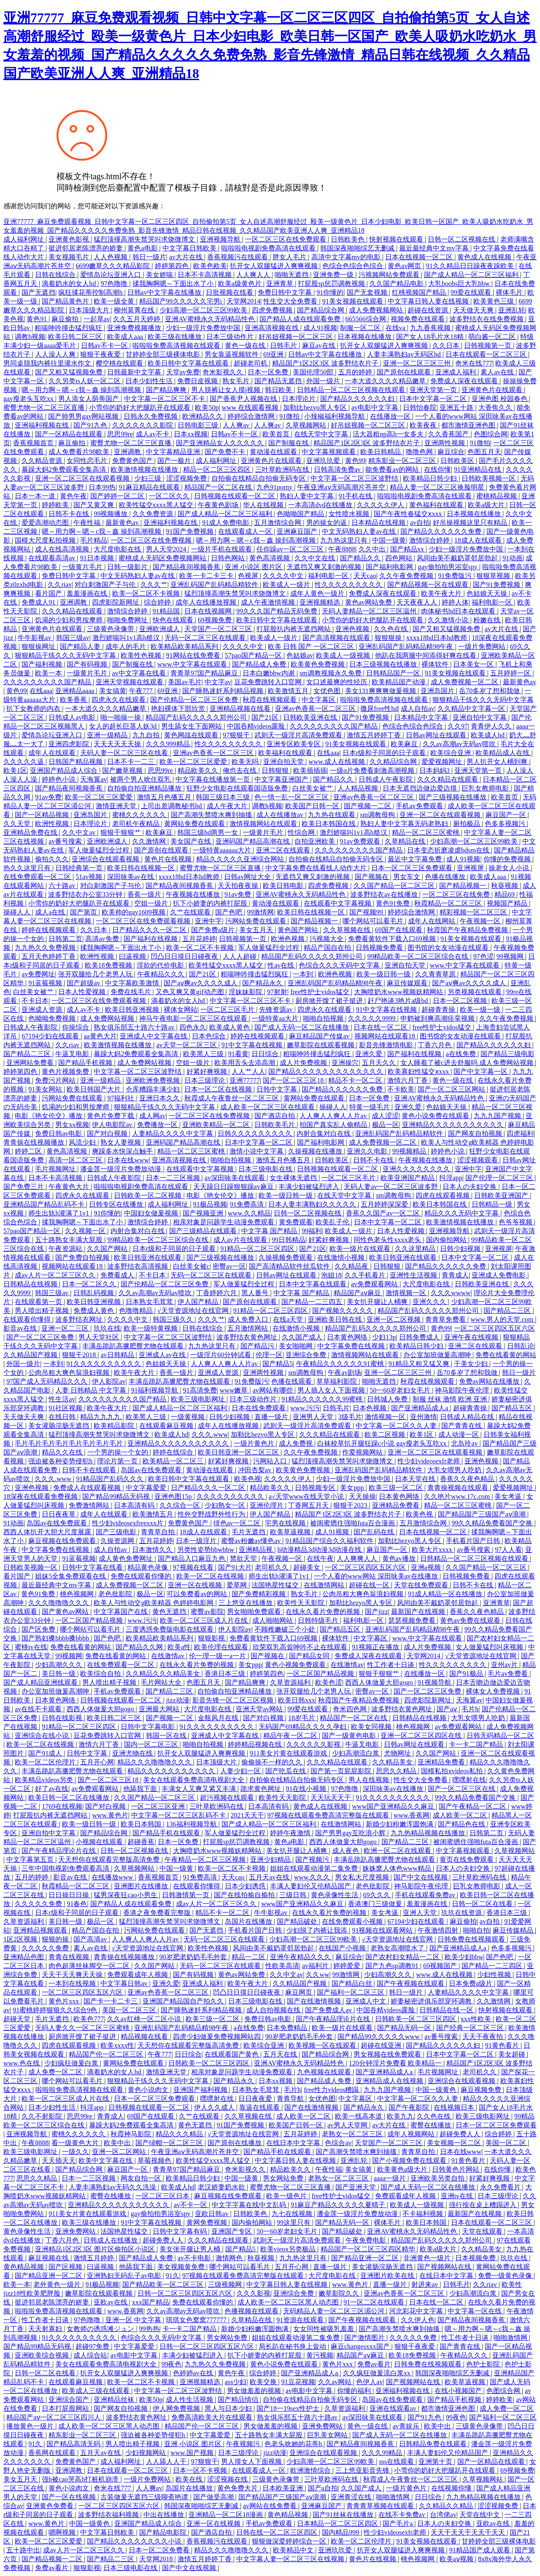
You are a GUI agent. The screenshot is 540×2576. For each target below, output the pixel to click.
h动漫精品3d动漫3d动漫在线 (320, 1549)
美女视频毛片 (70, 257)
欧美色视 (247, 1478)
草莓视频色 (155, 2160)
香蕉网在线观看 (52, 2452)
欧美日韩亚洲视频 (133, 1009)
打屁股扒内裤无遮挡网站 (294, 628)
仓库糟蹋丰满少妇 (153, 1089)
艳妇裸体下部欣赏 (179, 708)
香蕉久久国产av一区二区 (383, 1213)
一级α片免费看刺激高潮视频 (373, 770)
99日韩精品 (288, 1239)
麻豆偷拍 (65, 319)
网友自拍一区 (142, 2178)
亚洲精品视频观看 (41, 1930)
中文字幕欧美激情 (133, 983)
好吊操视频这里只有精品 (471, 522)
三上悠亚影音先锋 (363, 2470)
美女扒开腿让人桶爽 (378, 1301)
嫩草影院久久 (340, 2293)
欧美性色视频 (142, 655)
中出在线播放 (164, 2514)
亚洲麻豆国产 (298, 531)
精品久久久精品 (180, 2134)
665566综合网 (367, 319)
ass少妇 (236, 2381)
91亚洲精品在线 (478, 469)
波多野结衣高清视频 (138, 1266)
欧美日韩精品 (381, 451)
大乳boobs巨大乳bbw (459, 283)
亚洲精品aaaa (75, 690)
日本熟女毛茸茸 (150, 1301)
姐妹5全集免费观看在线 (71, 1576)
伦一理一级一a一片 (218, 1655)
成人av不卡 (153, 434)
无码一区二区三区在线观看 (206, 637)
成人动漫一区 (459, 1434)
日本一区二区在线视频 (219, 1089)
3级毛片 (350, 1416)
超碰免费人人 (461, 2134)
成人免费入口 (249, 1319)
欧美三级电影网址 (199, 1399)
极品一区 (385, 1124)
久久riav (60, 584)
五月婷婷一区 (511, 673)
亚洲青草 (280, 283)
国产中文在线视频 (421, 1877)
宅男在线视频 (286, 1523)
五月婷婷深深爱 (385, 1204)
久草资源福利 (291, 1682)
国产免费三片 (24, 1186)
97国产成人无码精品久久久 (47, 1381)
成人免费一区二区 (56, 2072)
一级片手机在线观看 (222, 549)
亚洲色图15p (173, 1496)
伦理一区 (269, 1354)
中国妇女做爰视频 (152, 1213)
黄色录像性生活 (335, 1894)
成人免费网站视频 (108, 1018)
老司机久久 (272, 1567)
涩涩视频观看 (478, 1160)
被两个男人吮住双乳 (141, 779)
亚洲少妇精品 (271, 1859)
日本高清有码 (135, 1505)
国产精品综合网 (321, 310)
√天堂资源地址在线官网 (193, 1310)
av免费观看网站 (375, 1284)
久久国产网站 (108, 1248)
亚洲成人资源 (43, 1009)
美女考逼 (508, 1496)
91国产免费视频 (190, 531)
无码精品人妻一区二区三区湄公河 (334, 2311)
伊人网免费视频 (177, 2408)
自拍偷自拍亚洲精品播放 (145, 788)
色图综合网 (491, 434)
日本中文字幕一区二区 (433, 398)
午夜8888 (341, 549)
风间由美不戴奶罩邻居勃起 (458, 558)
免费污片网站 (56, 1080)
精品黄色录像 (148, 1567)
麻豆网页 (299, 1992)
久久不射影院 (43, 2116)
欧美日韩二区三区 (76, 336)
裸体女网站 (180, 1009)
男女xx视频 (72, 1124)
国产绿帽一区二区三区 (170, 2142)
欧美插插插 (310, 770)
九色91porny (275, 487)
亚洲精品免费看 (396, 1505)
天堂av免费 (183, 372)
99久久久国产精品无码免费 (277, 611)
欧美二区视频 (385, 1434)
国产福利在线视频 (151, 938)
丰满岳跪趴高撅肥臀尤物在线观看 (133, 1346)
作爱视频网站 (363, 1452)
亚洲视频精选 (321, 602)
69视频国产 (441, 1965)
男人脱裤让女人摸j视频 (226, 389)
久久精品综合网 (394, 761)
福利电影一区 (329, 575)
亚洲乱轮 (511, 310)
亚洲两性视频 (445, 442)
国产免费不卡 (226, 451)
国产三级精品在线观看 (203, 1230)
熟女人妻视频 (121, 1142)
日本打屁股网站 (66, 2408)
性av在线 (281, 965)
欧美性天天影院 (301, 1602)
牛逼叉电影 (73, 1053)
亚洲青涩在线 (352, 2497)
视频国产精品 (508, 903)
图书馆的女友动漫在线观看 (449, 947)
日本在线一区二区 (381, 1027)
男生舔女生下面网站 (192, 726)
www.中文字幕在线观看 (193, 664)
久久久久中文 (284, 575)
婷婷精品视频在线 (256, 1744)
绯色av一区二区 (237, 1523)
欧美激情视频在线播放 (145, 469)
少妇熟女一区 (226, 1505)
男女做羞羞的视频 (255, 2390)
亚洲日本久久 (160, 1098)
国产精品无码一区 (405, 2027)
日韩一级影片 (128, 566)
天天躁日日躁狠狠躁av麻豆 (234, 1186)
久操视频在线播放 (316, 1151)
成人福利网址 (24, 239)
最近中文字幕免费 (415, 859)
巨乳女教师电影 (486, 788)
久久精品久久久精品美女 (164, 1673)
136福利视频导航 (192, 1824)
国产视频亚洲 (204, 1213)
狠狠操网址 (39, 646)
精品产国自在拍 (328, 947)
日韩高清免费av (338, 469)
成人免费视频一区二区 (465, 682)
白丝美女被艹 (313, 788)
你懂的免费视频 (507, 859)
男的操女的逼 (327, 522)
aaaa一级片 (391, 2178)
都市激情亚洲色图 (469, 425)
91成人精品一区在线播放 (446, 1593)
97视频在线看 (194, 1567)
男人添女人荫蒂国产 (89, 398)
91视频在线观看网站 (383, 1930)
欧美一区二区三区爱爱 (194, 761)
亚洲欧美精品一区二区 (216, 1124)
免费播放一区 (158, 1124)
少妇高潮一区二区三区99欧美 (204, 310)
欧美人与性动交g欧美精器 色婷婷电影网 (154, 1602)
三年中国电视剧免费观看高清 (66, 1868)
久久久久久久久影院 (143, 425)
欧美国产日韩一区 (313, 805)
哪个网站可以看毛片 (374, 921)
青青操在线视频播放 (34, 1142)
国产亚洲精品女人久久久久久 (220, 442)
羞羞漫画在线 (88, 593)
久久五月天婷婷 (137, 319)
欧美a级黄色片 (240, 283)
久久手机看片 (366, 1275)
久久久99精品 (383, 2452)
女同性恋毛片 (88, 460)
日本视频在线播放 (365, 336)
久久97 (458, 726)
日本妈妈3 (435, 770)
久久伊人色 (418, 2319)
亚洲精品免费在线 (31, 832)
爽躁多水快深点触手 (123, 1151)
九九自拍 (146, 735)
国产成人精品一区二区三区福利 (472, 274)
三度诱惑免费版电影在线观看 (170, 1629)
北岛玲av (465, 1443)
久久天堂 (17, 823)
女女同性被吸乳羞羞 (324, 2328)
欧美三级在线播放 (175, 336)
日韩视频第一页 (488, 345)
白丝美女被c (191, 1266)
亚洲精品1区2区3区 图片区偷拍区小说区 (96, 2249)
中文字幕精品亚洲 (174, 451)
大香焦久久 (496, 407)
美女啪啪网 (296, 1346)
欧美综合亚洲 (451, 752)
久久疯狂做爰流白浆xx (377, 2373)
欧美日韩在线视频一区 (141, 867)
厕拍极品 (467, 823)
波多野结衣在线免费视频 (487, 319)
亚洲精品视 (256, 1549)
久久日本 (446, 345)
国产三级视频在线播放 (453, 797)
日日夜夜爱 (256, 2098)
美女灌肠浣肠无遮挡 (59, 1425)
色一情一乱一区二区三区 (292, 797)
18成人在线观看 (478, 540)
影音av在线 (20, 1328)
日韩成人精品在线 (468, 1416)
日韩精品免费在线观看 (433, 2443)
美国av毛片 (184, 682)
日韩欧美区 (458, 460)
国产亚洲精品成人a (420, 1408)
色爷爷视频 (516, 1222)
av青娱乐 (406, 2426)
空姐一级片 (152, 903)
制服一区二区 (361, 327)
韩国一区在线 (167, 1735)
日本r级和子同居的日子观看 (385, 752)
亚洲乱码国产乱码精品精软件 (215, 584)
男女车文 (407, 876)
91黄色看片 (503, 2045)
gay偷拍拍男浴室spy (448, 566)
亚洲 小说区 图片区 (254, 566)
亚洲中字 (208, 921)
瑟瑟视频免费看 (412, 1620)
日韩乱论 (520, 1346)
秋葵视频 (505, 885)
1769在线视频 (62, 1806)
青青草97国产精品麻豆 (205, 673)
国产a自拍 (323, 2488)
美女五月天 (257, 929)
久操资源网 (118, 1540)
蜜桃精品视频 (497, 496)
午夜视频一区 (481, 921)
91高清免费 (200, 1390)
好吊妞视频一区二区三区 (297, 336)
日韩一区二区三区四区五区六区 (186, 2293)
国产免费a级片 (213, 929)
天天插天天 (59, 2160)
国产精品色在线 (462, 1824)
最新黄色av (122, 522)
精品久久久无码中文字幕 (462, 1213)
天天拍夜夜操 (239, 885)
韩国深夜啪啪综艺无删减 (358, 248)
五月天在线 (281, 2054)
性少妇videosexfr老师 (429, 1461)
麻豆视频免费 (482, 2089)
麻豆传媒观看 (408, 983)
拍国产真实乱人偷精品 (334, 1124)
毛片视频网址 (56, 1168)
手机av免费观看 (420, 805)
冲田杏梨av (255, 1470)
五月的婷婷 (356, 372)
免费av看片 (374, 2364)
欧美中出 (118, 2142)
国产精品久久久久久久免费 (441, 531)
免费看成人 (118, 1275)
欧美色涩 (328, 1682)
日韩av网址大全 (248, 876)
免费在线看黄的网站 (505, 1354)
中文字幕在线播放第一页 (213, 779)
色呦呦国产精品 (301, 513)
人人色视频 (111, 257)
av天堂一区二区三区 (187, 1045)
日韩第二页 (65, 938)
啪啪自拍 (476, 1930)
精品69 (505, 894)
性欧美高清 (282, 1965)
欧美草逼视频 (291, 1531)
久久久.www (210, 1434)
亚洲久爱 (369, 1053)
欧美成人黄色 (230, 1027)
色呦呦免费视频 (52, 1018)
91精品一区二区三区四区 (258, 1248)
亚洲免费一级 (334, 274)
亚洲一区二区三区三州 (417, 363)
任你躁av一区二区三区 (290, 549)
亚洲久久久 (430, 1301)
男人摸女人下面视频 (252, 2461)
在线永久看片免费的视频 (324, 1611)
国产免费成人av (329, 2010)
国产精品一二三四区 (493, 1965)
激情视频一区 (407, 1292)
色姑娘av (299, 655)
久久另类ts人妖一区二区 (85, 381)
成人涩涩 (385, 1115)
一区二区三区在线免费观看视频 (144, 921)
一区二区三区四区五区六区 (494, 1328)
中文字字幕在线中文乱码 (250, 2204)
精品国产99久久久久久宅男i (181, 301)
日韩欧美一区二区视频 (148, 1195)
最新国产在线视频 (419, 1611)
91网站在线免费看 (194, 655)
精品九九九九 (101, 1416)
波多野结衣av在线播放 (384, 894)
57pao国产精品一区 (254, 655)
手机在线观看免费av (426, 1894)
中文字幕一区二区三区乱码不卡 (179, 1815)
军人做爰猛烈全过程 (99, 850)
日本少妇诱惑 (246, 1886)
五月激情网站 (248, 1328)
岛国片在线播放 (249, 1921)
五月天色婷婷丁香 (49, 956)
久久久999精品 (169, 744)
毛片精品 (93, 540)
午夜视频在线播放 (193, 894)
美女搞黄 (112, 690)
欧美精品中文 (294, 2550)
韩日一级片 (149, 257)
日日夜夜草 (59, 1514)
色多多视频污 (506, 823)
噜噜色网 (420, 451)
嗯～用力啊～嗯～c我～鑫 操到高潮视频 (82, 389)
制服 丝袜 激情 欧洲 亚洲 (451, 1399)
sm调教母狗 (378, 814)
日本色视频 (370, 1408)
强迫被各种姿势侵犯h (61, 1461)
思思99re (119, 434)
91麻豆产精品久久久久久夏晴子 (339, 2204)
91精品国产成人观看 (480, 2550)
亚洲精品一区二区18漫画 (227, 2514)
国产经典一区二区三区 (470, 2027)
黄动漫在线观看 (274, 451)
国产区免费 (39, 1629)
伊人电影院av (113, 1124)
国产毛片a (398, 2523)
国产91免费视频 (497, 584)
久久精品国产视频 (31, 1354)
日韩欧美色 (348, 239)
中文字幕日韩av (124, 1983)
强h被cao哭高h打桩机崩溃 (81, 2479)
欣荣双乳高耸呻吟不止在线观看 (301, 1647)
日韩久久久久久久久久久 (256, 1133)
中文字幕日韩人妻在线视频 (429, 301)
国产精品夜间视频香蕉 (187, 566)
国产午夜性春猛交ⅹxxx (408, 513)
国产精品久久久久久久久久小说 (135, 2541)
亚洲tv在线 (458, 2196)
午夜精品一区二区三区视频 (206, 1859)
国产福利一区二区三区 (351, 1992)
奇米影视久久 (223, 372)
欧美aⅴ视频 (457, 2559)
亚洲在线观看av (394, 2408)
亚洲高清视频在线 (272, 327)
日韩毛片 (284, 345)
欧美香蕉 (74, 699)
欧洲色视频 (288, 938)
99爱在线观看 (472, 292)
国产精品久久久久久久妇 (358, 398)
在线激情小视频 (341, 1257)
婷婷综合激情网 (251, 416)
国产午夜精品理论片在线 (59, 1850)
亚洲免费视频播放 (135, 327)
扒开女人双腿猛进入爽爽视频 (274, 265)
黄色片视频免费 (66, 1071)
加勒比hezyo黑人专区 (315, 407)
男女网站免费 (284, 2178)
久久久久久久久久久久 (231, 1496)
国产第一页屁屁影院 (341, 1771)
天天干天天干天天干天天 (469, 2532)
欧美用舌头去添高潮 (245, 1062)
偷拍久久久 (52, 859)
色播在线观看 (292, 1381)
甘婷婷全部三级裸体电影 (164, 354)
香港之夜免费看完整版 (157, 1912)
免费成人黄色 (94, 1310)
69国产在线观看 (399, 929)
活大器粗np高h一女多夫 (389, 434)
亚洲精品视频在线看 (241, 708)
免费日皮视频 (198, 381)
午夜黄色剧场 (219, 504)
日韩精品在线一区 (447, 2010)
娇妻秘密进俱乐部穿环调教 (432, 2001)
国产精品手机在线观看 (167, 1833)
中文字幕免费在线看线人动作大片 (316, 867)
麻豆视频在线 (49, 2257)
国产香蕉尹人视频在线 (244, 398)
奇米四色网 (350, 1709)
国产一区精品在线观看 (69, 434)
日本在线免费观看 (259, 1408)
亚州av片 (505, 1664)
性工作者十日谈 (391, 1664)
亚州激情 (423, 1416)
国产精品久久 (361, 558)
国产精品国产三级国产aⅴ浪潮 (482, 1514)
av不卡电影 (195, 2257)
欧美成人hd (488, 735)
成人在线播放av (280, 814)
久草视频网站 (307, 425)
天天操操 (362, 1496)
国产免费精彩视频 (259, 1593)
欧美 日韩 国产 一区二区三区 (312, 646)
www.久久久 (313, 1877)
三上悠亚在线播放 (246, 1602)
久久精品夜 (352, 1266)
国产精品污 (258, 1346)
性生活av (62, 1399)
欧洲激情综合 (311, 2470)
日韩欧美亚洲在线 (311, 717)
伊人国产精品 (199, 1301)
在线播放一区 (391, 416)
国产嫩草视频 (123, 770)
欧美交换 (264, 2381)
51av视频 (90, 876)
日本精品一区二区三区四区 (338, 2523)
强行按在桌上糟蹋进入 (483, 2204)
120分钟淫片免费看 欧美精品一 (396, 2063)
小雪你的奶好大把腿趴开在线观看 (140, 407)
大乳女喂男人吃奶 (455, 1470)
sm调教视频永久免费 (331, 673)
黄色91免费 (393, 903)
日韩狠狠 (276, 770)
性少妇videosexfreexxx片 (128, 1523)
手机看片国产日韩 (474, 1540)
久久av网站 (335, 2381)
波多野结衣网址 (79, 1319)
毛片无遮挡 (249, 1531)
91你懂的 (329, 292)
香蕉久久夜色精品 (468, 1478)
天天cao (365, 575)
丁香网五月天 (309, 1505)
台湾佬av (443, 2514)
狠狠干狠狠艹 (121, 832)
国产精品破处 (298, 1921)
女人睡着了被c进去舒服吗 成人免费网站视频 (467, 1062)
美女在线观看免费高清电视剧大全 (194, 1779)
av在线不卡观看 (39, 1709)
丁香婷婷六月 (217, 1292)
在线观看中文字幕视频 (338, 903)
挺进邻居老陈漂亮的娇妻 (86, 248)
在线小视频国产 (459, 2390)
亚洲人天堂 (420, 1912)
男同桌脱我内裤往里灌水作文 (48, 363)
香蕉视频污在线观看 (238, 257)
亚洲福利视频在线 (42, 425)
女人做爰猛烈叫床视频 (490, 1647)
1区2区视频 (21, 1939)
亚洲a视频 (427, 1567)
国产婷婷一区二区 (118, 496)
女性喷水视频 (350, 513)
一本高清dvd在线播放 (321, 504)
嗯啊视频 (63, 2532)
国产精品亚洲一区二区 (365, 2257)
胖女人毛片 (290, 257)
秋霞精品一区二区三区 (448, 903)
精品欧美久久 (199, 770)
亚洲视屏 (471, 867)
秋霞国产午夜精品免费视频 (468, 929)
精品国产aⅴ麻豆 (358, 1292)
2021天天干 (247, 1815)
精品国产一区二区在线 (219, 487)
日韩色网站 (228, 558)
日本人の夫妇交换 (470, 1186)
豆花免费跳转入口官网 (268, 682)
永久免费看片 (501, 2187)
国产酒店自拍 (275, 1115)
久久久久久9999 (372, 1018)
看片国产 (49, 593)
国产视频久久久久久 (343, 1310)
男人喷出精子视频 (42, 1310)
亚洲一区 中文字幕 (134, 2319)
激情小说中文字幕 (257, 1151)
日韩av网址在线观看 (437, 735)
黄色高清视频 (270, 558)
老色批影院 (116, 1593)
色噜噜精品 (136, 1310)
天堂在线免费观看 (422, 1585)
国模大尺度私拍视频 (46, 540)
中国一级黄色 (437, 2089)
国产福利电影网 (390, 566)
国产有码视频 (88, 664)
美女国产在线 (191, 841)
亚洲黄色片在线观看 (493, 389)
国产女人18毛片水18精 (430, 336)
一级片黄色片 (255, 1443)
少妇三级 (148, 478)
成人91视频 (320, 327)
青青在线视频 (70, 1956)
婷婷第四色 (172, 265)
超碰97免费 (93, 2346)
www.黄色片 (110, 1815)
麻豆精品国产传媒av (320, 1036)
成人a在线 (51, 912)
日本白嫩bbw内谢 (270, 673)
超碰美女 (307, 1567)
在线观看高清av (52, 558)
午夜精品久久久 (161, 974)
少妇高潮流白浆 (356, 1753)
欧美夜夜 (424, 425)
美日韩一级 (59, 1673)
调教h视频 (30, 336)
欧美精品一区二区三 (174, 1461)
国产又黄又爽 (94, 504)
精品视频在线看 (145, 2036)
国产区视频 (66, 2266)
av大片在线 (186, 257)
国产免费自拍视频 (83, 1257)
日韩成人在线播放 (111, 2240)
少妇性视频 (495, 1974)
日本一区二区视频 (461, 1000)
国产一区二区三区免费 (41, 1337)
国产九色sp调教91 (392, 1965)
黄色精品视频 (24, 2266)
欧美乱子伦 (333, 1222)
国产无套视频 (368, 292)
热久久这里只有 (27, 867)
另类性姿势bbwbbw (206, 1549)
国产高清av (90, 1939)
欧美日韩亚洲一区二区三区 (239, 1452)
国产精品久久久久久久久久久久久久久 (326, 1071)
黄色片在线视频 (168, 859)
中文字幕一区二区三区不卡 (165, 398)
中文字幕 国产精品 (270, 1230)
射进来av (425, 2284)
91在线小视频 (307, 1788)
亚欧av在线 (111, 2302)
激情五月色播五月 (165, 797)
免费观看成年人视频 (138, 1974)
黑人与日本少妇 (229, 2408)
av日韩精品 (117, 1354)
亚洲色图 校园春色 (500, 398)
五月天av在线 (270, 1877)
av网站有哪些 (273, 1390)
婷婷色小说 (59, 779)
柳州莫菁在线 (135, 310)
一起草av (97, 319)
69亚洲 (274, 354)
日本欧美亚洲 (283, 2488)
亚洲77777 (245, 1080)
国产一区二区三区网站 (452, 1089)
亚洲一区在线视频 (196, 1585)
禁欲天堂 (244, 1558)
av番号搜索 (66, 841)
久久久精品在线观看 (73, 611)
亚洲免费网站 (76, 2231)
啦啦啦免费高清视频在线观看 (177, 345)
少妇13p (384, 1337)
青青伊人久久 (492, 726)
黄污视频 (319, 2355)
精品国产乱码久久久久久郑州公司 (197, 717)
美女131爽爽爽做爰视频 (381, 690)
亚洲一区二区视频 (394, 1319)
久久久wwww (450, 1292)
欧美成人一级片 (287, 584)
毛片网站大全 (162, 1682)
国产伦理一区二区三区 (500, 1177)
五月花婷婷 (199, 938)
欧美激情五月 (289, 690)
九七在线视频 (293, 2213)
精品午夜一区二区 (291, 1735)
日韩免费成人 (420, 1337)
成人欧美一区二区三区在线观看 (268, 1107)
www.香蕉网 (412, 1815)
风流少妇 (83, 1142)
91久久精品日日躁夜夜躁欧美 (471, 265)
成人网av (152, 1115)
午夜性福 (87, 522)
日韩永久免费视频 (151, 416)
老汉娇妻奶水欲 (222, 2187)
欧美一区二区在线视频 (211, 1576)
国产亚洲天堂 (356, 2187)
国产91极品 (467, 1673)
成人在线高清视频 (63, 549)
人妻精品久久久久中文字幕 (173, 1133)
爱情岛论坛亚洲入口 (111, 274)
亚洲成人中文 (367, 2001)
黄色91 (38, 319)
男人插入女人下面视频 (332, 1390)
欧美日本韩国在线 (329, 823)
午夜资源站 (66, 1248)
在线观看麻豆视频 (167, 1425)
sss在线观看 (397, 2461)
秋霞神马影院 (132, 2134)
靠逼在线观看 (260, 2107)
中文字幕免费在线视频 (351, 1346)
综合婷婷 (158, 602)
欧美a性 (179, 1647)
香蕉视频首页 (34, 442)
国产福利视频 (43, 664)
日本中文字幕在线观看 (313, 1284)
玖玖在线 (107, 1328)
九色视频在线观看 (325, 2072)
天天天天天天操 (118, 744)
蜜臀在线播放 (431, 2125)
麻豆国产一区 (507, 814)
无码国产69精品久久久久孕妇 (303, 1726)
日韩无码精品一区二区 (500, 1735)
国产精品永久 (263, 983)
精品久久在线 (63, 1452)
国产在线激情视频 (315, 2001)
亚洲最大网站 (160, 1709)
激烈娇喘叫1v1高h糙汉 (127, 637)
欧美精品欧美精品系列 (185, 646)
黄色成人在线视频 (485, 257)
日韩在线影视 (63, 1717)
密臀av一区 (229, 1266)
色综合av (338, 2142)
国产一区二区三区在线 (462, 1788)
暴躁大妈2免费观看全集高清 (65, 469)
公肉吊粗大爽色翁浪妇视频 (69, 1372)
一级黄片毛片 (83, 566)
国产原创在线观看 (404, 372)
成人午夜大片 (228, 805)
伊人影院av (108, 1381)
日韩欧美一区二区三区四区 (416, 2018)
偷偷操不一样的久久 (272, 1762)
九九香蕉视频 (431, 327)
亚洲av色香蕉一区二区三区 (316, 708)
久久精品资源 (43, 460)
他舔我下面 (141, 1788)
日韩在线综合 (56, 274)
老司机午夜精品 (136, 823)
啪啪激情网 (511, 2337)
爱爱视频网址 (442, 761)
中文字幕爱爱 (147, 1487)
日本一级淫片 (197, 1540)
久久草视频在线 (347, 929)
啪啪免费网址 (128, 620)
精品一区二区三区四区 (217, 469)
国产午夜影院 (410, 2107)
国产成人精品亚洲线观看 (41, 1682)
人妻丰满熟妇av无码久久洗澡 (113, 2187)
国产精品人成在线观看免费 (300, 319)
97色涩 (483, 956)
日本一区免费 (269, 372)
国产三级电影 (117, 1531)
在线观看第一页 (39, 1301)
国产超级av (84, 983)
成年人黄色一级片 (318, 593)
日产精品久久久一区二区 (150, 929)
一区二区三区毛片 (228, 1009)
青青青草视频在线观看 (381, 2505)
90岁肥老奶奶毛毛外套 (194, 1956)
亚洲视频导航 (221, 239)
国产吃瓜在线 (286, 1771)
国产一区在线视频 (69, 2497)
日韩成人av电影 (73, 717)
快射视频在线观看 (397, 239)
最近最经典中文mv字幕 (434, 248)
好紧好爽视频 (207, 1071)
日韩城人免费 (388, 1399)
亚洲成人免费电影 (499, 1275)
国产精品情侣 (239, 2399)
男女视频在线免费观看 (388, 2054)
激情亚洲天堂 (117, 805)
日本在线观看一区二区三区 (487, 354)
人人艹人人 (248, 1071)
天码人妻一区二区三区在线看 (125, 752)
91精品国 (167, 611)
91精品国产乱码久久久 (110, 1478)
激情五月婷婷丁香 (374, 735)
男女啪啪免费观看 (255, 1611)
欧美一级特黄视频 (151, 1328)
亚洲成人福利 (456, 372)
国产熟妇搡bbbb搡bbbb (56, 1638)
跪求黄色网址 (261, 1788)
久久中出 (373, 549)
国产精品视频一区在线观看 (428, 584)
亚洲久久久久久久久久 (417, 1168)
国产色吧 (229, 912)
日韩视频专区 (316, 1487)
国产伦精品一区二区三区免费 (195, 699)
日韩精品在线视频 (31, 1284)
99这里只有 (294, 2222)
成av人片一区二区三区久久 (56, 1275)
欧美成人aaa (126, 336)
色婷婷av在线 (194, 2373)
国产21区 (265, 717)
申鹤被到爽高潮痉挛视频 (438, 1018)
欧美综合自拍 (101, 1673)
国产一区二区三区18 (294, 1080)
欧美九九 (400, 2116)
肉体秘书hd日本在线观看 (459, 611)
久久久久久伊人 (381, 504)
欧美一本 (49, 673)
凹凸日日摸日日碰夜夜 (185, 956)
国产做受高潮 (214, 2497)
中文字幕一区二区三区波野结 (355, 478)
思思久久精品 (397, 1771)
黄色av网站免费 (369, 602)
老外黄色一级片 (57, 2284)
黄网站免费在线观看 (195, 823)
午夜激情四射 (439, 1930)
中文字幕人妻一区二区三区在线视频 (291, 2559)
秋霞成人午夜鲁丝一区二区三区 (232, 1098)
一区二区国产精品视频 (89, 1620)
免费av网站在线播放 (490, 1381)
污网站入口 (271, 1461)
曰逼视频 (133, 956)
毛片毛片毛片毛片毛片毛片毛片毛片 (69, 1443)
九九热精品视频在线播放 (429, 1833)
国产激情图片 (365, 2337)
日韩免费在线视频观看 (472, 1939)
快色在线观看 (174, 620)
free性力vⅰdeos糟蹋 (332, 2089)
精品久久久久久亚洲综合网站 (241, 859)
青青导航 (291, 2098)
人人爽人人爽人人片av (334, 1115)
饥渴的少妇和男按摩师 (69, 620)
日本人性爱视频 (82, 991)
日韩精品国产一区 (394, 673)
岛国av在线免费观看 (152, 1470)
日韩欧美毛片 (275, 1124)
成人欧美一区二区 (461, 1815)
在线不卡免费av (402, 2514)
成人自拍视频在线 (274, 2010)
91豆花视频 (298, 2381)
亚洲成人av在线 (163, 1354)
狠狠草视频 (494, 575)
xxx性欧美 (477, 2018)
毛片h (470, 1709)
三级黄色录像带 (111, 628)
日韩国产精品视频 (76, 761)
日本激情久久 (153, 1549)
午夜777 (141, 690)
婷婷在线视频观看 (49, 929)
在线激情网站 (325, 1585)
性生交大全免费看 (291, 301)
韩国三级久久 (174, 1319)
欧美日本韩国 (142, 1824)
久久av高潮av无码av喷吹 (460, 744)
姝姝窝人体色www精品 (397, 1868)
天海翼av (93, 779)
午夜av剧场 (344, 1372)
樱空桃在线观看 (120, 363)
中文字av (218, 682)
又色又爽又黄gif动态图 (191, 991)
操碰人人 (17, 912)
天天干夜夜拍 (483, 2036)
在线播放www (113, 1877)
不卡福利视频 (423, 2213)
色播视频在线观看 (252, 2311)
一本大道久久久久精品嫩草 (386, 381)
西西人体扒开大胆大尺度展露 (48, 1531)
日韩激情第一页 (186, 1894)
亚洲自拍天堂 (284, 761)
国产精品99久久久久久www (379, 2036)
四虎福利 (520, 1133)
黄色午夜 (73, 496)
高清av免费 (102, 938)
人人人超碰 (240, 956)
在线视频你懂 (452, 2488)
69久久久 (377, 1894)
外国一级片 (324, 381)
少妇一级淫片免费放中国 (204, 327)
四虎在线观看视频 (443, 1195)
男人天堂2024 (167, 549)
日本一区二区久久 (90, 1284)
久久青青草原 (436, 974)
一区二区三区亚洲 (158, 1806)
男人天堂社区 (99, 1337)
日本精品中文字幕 (422, 717)
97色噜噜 (114, 283)
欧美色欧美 (210, 265)
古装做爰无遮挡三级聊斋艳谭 (145, 2497)
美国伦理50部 (314, 372)
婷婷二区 (29, 1151)
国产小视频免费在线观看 (410, 2160)
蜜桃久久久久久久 (140, 814)
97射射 (277, 991)
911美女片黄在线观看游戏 (289, 1753)
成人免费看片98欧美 (80, 451)
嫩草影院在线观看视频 (321, 1045)
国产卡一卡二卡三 (111, 2001)
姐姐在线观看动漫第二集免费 (314, 1868)
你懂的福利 (355, 2390)
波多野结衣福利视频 (109, 2514)
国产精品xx (408, 549)
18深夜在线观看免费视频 (41, 1496)
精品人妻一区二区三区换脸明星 (438, 487)
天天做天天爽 (474, 310)
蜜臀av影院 (207, 1611)
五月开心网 (97, 1762)
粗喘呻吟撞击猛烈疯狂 (69, 327)
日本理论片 (299, 398)
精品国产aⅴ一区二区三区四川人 (54, 2417)
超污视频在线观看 (228, 1797)
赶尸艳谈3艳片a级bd (398, 1000)
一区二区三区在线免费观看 (286, 239)
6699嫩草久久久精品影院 (113, 265)
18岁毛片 (302, 1717)
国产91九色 (91, 425)
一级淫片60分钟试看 (221, 1354)
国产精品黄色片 (66, 301)
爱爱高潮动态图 (46, 522)
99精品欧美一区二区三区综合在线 (418, 956)
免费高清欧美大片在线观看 (212, 2417)
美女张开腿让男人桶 (190, 2249)
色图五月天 (484, 451)
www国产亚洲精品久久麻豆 (394, 1806)
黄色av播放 (399, 1558)
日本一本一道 (36, 496)
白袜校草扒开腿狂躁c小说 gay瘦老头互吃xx (382, 1443)
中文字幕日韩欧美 (190, 248)
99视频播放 (111, 513)
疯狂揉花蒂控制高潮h (91, 292)
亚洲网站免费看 (30, 1062)
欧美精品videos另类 (45, 1779)
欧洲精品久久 (203, 416)
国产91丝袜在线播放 (344, 2514)
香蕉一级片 (145, 894)
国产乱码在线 (375, 1531)
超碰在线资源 (429, 310)
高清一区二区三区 (76, 1160)
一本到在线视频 (73, 1983)
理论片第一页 (118, 1461)
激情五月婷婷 (94, 2257)
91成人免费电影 (226, 522)
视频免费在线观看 (418, 319)
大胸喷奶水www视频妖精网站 (399, 991)
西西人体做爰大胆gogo (379, 1682)
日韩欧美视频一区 (489, 478)
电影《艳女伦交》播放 (49, 1115)
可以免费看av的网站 (198, 1593)
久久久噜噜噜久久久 (59, 1602)
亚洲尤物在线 (133, 1753)
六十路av (63, 885)
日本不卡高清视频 (205, 274)
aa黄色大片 (100, 1036)
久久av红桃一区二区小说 (145, 2018)
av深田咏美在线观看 (236, 1177)
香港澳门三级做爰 (376, 1903)
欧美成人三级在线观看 (96, 2390)
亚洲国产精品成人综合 (64, 770)
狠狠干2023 (351, 1505)
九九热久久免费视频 (46, 947)
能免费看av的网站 (393, 469)
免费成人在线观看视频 (87, 1487)
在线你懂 (437, 469)
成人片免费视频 (304, 1062)
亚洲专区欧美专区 (294, 744)
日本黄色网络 (348, 1337)
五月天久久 (379, 1062)
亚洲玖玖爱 (324, 460)
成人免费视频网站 (377, 310)
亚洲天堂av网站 (260, 1709)
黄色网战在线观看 (192, 735)
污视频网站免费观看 (390, 274)
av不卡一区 (191, 2204)
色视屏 (249, 575)
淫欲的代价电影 (161, 965)
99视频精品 (410, 1151)
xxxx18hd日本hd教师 (437, 637)
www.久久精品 (249, 1213)
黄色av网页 (405, 265)
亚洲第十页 (436, 2461)
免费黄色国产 (133, 460)
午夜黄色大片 (70, 1186)
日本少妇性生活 (149, 381)
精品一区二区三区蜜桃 (426, 832)
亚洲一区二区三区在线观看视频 (83, 478)
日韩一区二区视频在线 (462, 239)
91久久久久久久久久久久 (105, 1363)
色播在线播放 (446, 876)
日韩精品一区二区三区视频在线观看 (352, 389)
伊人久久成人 (215, 2107)
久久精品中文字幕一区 (472, 708)
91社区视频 (66, 1408)
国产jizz (376, 1611)
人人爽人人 (254, 274)
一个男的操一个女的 (118, 1452)
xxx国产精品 (150, 2302)
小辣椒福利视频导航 (335, 416)
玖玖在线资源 (462, 1912)
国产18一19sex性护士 (288, 2408)
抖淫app (450, 1177)
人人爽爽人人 (358, 1558)
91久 (172, 2275)
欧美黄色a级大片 (403, 2169)
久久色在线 (391, 628)
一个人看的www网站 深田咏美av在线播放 (377, 1576)
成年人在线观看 (52, 752)
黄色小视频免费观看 (296, 1664)
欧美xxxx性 (117, 2045)
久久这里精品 (416, 1248)
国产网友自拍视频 (476, 1133)
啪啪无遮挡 (292, 274)
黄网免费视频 (207, 2222)
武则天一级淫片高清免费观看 (299, 735)
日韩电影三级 (199, 425)
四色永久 (192, 1027)
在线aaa (41, 690)
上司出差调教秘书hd (172, 805)
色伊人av (369, 2381)
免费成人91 (39, 602)
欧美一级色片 (287, 2196)
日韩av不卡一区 (105, 345)
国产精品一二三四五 (312, 1301)
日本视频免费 (476, 2257)
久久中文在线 (315, 558)
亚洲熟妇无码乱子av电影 (124, 2275)
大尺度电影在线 (118, 549)
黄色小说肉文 (149, 2089)
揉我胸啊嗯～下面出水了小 (173, 283)
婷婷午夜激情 (291, 1833)
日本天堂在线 (416, 1478)
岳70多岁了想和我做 (490, 690)
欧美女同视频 (372, 1726)
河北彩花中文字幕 (417, 2311)
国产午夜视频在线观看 (411, 1983)
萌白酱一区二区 (492, 336)
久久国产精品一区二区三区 (395, 885)
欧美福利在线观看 (286, 752)
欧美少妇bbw (464, 1956)
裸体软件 (435, 664)
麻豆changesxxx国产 (361, 2346)
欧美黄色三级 (494, 301)
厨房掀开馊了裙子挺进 (329, 1000)
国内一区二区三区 (152, 1744)
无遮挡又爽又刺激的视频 (325, 566)
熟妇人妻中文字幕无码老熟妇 (405, 823)
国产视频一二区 (368, 805)
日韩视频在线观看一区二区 (235, 496)
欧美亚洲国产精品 (408, 1177)
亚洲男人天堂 (314, 1416)
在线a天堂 (289, 1319)
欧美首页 (276, 434)
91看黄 (238, 1053)
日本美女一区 (474, 664)
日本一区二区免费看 (160, 2550)
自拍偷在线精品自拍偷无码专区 (259, 478)
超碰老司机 (251, 363)
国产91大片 (235, 1567)
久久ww (317, 1974)
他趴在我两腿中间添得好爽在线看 (426, 655)
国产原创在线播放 (235, 2142)
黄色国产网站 (299, 929)
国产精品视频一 (463, 885)
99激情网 (260, 912)
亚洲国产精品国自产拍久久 (184, 2001)
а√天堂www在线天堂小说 (307, 1496)
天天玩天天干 (331, 1797)
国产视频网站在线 (445, 2266)
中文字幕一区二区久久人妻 (397, 1425)
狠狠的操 (56, 1939)
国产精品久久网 (140, 1647)
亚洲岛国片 (438, 690)
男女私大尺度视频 (363, 1877)
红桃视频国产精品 (420, 292)
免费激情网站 (90, 1505)
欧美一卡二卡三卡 (207, 575)
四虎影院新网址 (116, 602)
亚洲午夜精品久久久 (301, 1956)
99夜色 (171, 2364)
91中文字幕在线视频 (387, 1009)
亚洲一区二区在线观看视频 (441, 814)
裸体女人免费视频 (493, 1691)
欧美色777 (88, 2018)
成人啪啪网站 (273, 1620)
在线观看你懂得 (27, 1319)
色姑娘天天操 (488, 593)
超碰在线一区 (370, 1585)
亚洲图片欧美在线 (388, 2275)
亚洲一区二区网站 (120, 2151)
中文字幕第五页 (30, 1859)
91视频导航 (435, 1682)
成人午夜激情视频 (269, 602)
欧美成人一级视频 (344, 655)
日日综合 (265, 1053)
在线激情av (168, 1655)
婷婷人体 (455, 602)
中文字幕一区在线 (475, 2311)
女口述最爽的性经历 (337, 682)
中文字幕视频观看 (329, 451)
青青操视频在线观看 (458, 1487)
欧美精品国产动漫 (399, 682)
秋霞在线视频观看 (270, 699)
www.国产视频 (192, 2452)
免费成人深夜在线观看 (465, 381)
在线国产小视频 (343, 1948)
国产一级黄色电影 (350, 1735)
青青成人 (455, 1275)
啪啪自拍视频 (324, 1018)
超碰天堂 (17, 2018)
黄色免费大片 (238, 2488)
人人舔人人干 (167, 2461)
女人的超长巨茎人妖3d (123, 726)
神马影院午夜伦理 (463, 1390)
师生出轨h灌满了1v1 (59, 1213)
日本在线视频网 (208, 611)
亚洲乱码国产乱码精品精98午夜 (407, 646)
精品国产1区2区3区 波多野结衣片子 (326, 363)
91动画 (512, 558)
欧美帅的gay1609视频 (134, 912)
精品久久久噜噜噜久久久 (155, 1762)
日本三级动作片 (230, 336)
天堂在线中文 (480, 2514)
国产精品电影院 (163, 2532)
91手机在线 (356, 496)
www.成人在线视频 (337, 761)
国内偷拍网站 (447, 1239)
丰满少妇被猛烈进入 (309, 1186)
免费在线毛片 (132, 991)
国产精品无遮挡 (278, 381)
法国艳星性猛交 (275, 1585)
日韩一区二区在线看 (483, 1903)
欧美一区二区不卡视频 (146, 593)
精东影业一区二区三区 (402, 460)
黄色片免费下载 (111, 1115)
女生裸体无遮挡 (294, 1177)
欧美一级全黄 (115, 301)
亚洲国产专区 (232, 2231)
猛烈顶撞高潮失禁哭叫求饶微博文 (145, 239)
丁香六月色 (435, 1045)
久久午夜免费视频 (407, 575)
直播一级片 (272, 1416)
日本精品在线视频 (379, 522)
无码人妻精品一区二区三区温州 (370, 611)
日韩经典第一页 (79, 867)
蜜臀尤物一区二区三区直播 (44, 407)
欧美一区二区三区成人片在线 (204, 1620)
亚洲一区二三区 (65, 1328)
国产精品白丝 (353, 1983)
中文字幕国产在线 (121, 1611)
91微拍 (290, 416)
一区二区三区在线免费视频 (152, 540)
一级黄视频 (188, 1416)
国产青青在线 (462, 1425)
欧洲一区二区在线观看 (398, 1850)
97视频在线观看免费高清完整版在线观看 (329, 1815)
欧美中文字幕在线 (106, 2160)
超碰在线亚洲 (382, 2045)
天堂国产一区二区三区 (219, 628)
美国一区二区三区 (130, 2010)
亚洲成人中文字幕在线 (154, 1036)
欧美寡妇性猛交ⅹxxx (419, 1071)
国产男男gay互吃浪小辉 (351, 1833)
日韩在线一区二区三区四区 (277, 2532)
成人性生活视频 (190, 2399)
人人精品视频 (359, 788)
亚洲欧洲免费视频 (153, 1080)
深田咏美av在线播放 (394, 1788)
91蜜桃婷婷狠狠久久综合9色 (56, 2010)
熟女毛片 (236, 381)
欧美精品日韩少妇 (431, 478)
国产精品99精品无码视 (116, 1496)
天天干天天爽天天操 (73, 1974)
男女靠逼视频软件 (232, 354)
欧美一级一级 (481, 1009)
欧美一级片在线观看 (360, 1248)
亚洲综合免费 (307, 1354)
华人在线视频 (264, 504)
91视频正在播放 (376, 1647)
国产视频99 (367, 912)
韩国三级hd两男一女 (208, 832)
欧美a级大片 (487, 504)
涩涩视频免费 (187, 478)
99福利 (312, 1230)
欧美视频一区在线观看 (323, 2045)
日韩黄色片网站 (456, 2169)
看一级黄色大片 (75, 2142)
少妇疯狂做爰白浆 (72, 2063)
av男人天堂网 (348, 2125)
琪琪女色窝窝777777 (197, 2319)
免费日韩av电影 (59, 1133)
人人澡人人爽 (56, 354)
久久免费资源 (153, 513)
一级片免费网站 (482, 646)
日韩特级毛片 (319, 1620)
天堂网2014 (243, 301)
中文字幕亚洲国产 (282, 779)
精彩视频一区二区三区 (474, 912)
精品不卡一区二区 (356, 1080)
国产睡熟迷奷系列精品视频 (223, 690)
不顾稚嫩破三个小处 (285, 1629)
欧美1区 (15, 770)
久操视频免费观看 (286, 1257)
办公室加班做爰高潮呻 (437, 1354)
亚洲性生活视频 (414, 1275)
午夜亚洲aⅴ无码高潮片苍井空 (341, 487)
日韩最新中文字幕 (135, 372)
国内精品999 (341, 2532)
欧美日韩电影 (284, 885)
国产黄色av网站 (66, 1611)
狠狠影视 (212, 1638)
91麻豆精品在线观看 (150, 487)
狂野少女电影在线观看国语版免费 (237, 788)
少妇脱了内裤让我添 (317, 1930)
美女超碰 (512, 2054)
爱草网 (237, 1585)
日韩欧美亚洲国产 (502, 1195)
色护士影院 (484, 2364)
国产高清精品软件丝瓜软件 (290, 1266)
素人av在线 (498, 372)
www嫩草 (235, 1390)
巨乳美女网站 (328, 2435)
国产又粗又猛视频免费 (69, 372)
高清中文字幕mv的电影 (346, 257)
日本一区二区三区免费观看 (412, 867)
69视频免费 (215, 620)
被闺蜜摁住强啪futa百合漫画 (353, 1523)
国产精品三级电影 (508, 1053)
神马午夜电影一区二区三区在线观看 (194, 1018)
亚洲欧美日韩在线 (336, 1319)
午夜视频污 (244, 2443)
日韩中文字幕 (277, 1089)
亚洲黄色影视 (70, 239)
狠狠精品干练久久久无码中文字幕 (66, 655)
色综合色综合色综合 (353, 265)
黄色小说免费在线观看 (436, 1115)
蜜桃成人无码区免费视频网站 (163, 558)
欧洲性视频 (52, 823)
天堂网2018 (157, 2559)
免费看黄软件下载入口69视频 (392, 938)
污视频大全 (327, 938)
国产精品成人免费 (260, 664)
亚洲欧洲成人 (160, 628)
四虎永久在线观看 (119, 699)
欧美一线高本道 (359, 2116)
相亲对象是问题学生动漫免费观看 (224, 1222)
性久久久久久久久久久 (349, 584)
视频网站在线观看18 (385, 1036)
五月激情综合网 (278, 522)
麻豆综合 (450, 451)
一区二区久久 (170, 496)
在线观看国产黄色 (232, 2054)
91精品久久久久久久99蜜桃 (322, 1399)
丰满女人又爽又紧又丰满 (200, 1788)
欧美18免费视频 (109, 965)
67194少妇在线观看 (51, 1036)
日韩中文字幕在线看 (93, 1567)
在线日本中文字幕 (294, 2142)
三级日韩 (293, 1894)
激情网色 (230, 2257)
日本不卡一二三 (131, 761)
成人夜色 (346, 1850)
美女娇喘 (160, 274)
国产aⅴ (448, 1709)
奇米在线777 (473, 363)
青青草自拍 (158, 1531)
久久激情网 (149, 841)
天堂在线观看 (483, 2231)
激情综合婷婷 (430, 540)
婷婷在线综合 (174, 1452)
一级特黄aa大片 (276, 1018)
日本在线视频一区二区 (419, 257)
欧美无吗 (246, 761)
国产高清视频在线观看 (337, 637)
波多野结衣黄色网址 (247, 1337)
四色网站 (399, 558)
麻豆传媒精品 (514, 1930)
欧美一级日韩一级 (384, 974)
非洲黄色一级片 (427, 2257)
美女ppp (352, 1487)
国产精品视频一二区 (53, 2559)
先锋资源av (276, 1009)
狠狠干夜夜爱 (101, 354)
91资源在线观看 (300, 2319)
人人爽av (237, 425)
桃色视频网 (77, 1593)
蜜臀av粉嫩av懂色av (251, 1540)
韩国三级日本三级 (223, 797)
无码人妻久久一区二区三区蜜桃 (83, 2027)
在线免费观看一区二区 (38, 876)
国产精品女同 (310, 1655)
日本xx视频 (191, 434)
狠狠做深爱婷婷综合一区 (290, 2541)
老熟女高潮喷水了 (398, 1948)
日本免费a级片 (471, 1983)
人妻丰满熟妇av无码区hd (405, 354)
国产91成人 (46, 1753)
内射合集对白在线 (324, 1133)
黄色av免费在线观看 (471, 1620)
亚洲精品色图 (24, 1956)
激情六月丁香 (408, 1080)
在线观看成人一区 (246, 531)
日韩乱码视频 (94, 1292)
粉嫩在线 (487, 620)
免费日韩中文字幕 (285, 292)
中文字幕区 (319, 699)
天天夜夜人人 (418, 602)
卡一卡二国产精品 (477, 1744)
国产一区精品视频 (42, 814)
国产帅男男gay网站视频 (84, 416)
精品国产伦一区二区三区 (107, 2054)
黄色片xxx (65, 2001)
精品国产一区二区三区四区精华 (369, 2249)
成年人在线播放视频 (207, 602)
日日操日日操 (70, 1894)
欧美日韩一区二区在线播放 (69, 1797)
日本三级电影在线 (266, 1168)
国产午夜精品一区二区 (473, 1806)
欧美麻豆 (405, 744)
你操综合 (76, 1027)
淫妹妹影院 (246, 991)
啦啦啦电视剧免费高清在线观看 (269, 248)
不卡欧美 (400, 1089)
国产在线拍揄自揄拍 (245, 1894)
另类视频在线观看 (475, 991)
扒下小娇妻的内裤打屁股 (211, 903)
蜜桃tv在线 (31, 1647)
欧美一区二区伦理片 (46, 1762)
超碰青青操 (439, 1009)
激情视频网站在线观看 (264, 823)
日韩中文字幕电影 (148, 1726)
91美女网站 (46, 1089)
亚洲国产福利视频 (201, 2089)
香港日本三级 (226, 1673)
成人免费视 (296, 1443)
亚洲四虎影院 (70, 744)
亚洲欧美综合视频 (42, 2355)
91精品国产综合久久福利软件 (330, 1540)
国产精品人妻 (81, 646)
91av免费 (48, 797)
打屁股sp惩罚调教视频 (332, 283)
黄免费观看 (296, 1222)
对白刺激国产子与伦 (106, 584)
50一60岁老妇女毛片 (401, 1390)
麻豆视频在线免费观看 (62, 1540)
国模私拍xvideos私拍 (452, 1771)
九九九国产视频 (498, 1115)
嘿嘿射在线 (469, 1779)
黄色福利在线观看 (437, 504)
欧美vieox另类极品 (289, 2249)
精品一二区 (249, 1956)
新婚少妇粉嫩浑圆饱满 (400, 1824)
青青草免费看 (446, 1319)
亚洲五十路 (457, 407)
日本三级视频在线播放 (383, 664)
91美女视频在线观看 (353, 301)
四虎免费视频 (273, 310)
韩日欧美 (279, 389)
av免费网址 (38, 974)
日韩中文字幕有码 (180, 2231)
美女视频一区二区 (455, 2142)
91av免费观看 (361, 841)
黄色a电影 (143, 248)
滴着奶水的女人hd (69, 283)
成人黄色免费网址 (126, 1558)
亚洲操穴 (345, 1062)
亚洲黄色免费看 (50, 2505)
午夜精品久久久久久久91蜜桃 (341, 1363)
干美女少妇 (471, 1363)
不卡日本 (35, 1000)
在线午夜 (320, 1558)
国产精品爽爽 (167, 389)
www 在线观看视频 (251, 407)
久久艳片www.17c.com (457, 1496)
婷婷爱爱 (347, 1965)
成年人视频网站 (411, 2134)
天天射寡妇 (46, 2328)
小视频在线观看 (100, 1841)
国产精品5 (277, 1363)
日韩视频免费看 (380, 947)
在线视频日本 (455, 2107)
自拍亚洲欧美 (315, 841)
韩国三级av (72, 637)
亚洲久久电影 (368, 1151)
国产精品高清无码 (74, 2443)
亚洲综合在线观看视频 (106, 859)
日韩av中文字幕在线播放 (165, 292)
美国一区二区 (507, 2142)
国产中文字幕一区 (481, 1071)
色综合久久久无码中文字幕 (340, 965)
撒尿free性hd (379, 708)
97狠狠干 (237, 735)
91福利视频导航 (155, 1390)
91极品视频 (210, 1204)
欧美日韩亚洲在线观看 (148, 1257)
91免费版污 (455, 575)
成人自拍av (417, 708)
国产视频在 (372, 876)
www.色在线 (22, 2063)
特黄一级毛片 (370, 1107)
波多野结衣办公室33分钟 (86, 894)
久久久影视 (253, 2293)
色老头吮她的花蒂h (294, 2443)
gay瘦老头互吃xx (29, 398)
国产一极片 (175, 460)
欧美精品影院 (115, 1425)
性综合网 (302, 832)
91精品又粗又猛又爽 (420, 1363)
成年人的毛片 (126, 646)
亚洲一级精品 (108, 735)
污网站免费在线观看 (256, 921)
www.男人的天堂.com (502, 1319)
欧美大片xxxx (433, 1549)
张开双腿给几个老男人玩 (96, 974)
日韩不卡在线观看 (90, 1470)
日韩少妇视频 (461, 1248)
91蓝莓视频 (46, 983)
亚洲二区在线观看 (284, 850)
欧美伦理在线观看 (222, 1647)
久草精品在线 (406, 841)
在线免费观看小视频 (353, 1921)
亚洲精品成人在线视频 (390, 2080)
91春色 (77, 1903)
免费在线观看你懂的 (142, 1576)
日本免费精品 (288, 2027)
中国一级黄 (389, 540)
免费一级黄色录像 (506, 2275)
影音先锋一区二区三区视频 (233, 1700)
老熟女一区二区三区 (353, 2134)
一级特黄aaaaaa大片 (223, 850)
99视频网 (511, 956)
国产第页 (84, 912)
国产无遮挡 (38, 292)
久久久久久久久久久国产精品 (48, 682)
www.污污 (305, 1408)
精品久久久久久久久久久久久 (172, 1771)
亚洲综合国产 (70, 2399)
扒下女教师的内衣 (34, 708)
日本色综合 (209, 1036)
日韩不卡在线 (70, 513)
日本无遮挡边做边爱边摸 (421, 788)
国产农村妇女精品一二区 (403, 1956)
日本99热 (102, 487)
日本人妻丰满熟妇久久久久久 (313, 1204)
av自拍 (420, 522)
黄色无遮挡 (170, 1611)
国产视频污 (313, 1859)
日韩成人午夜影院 (386, 779)
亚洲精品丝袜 (115, 2399)
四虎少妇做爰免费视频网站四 (217, 2036)
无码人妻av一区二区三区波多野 (392, 1186)
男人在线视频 (369, 1779)
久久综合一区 (180, 1505)
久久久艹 (153, 584)
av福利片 (316, 1965)
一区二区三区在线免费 (456, 894)
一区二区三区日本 (163, 2196)
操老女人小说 (510, 867)
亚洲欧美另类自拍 (438, 2178)
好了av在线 (51, 1788)
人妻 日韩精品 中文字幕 (91, 1390)
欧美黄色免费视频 (318, 664)
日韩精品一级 (493, 1204)
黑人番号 (255, 1292)
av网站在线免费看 (270, 2505)
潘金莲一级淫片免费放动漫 (121, 1168)
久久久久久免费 (39, 1903)
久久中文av (79, 832)
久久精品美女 (393, 1762)
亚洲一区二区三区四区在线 (422, 1735)
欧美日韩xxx (296, 1700)
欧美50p (207, 407)
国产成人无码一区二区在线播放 (302, 1027)
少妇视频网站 (146, 2452)
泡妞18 (331, 1275)
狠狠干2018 (79, 1354)
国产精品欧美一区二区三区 (163, 2284)
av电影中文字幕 (375, 407)
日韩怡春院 (420, 407)
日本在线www (128, 1160)
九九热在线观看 (332, 814)
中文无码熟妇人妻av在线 (359, 531)
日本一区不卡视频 (201, 2470)
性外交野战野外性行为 (212, 1514)
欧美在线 (190, 2479)
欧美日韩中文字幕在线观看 (189, 363)
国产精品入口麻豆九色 (192, 1558)
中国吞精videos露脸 (257, 726)
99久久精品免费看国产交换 (492, 1523)
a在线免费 (462, 1053)
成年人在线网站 (432, 921)
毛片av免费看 (508, 1673)
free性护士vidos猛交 (320, 991)
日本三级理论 (205, 1080)
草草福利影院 (337, 1381)
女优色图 (327, 690)
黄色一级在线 (246, 345)
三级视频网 (225, 2284)
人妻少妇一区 (241, 1771)
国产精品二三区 (27, 1053)
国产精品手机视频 (86, 1062)
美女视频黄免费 (181, 2266)
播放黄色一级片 (30, 2426)
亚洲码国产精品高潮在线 (254, 841)
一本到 (304, 974)
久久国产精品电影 (397, 283)
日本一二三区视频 (174, 1177)
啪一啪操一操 (121, 717)
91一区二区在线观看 (374, 2302)
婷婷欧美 (56, 504)
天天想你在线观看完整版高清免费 (109, 1859)
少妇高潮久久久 (59, 1664)
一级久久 (75, 2151)
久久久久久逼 (24, 761)
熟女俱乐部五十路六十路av (135, 1027)
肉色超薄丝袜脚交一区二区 (90, 1965)
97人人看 (508, 1549)
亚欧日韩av (212, 2213)
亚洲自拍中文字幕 (480, 717)
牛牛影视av (35, 637)
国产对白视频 (108, 1133)
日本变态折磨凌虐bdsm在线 (449, 850)
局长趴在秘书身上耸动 (293, 2346)
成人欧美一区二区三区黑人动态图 (289, 2302)
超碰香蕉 (140, 1841)
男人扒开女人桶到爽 (498, 761)
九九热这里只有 (344, 540)
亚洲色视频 (353, 628)
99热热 (149, 2328)
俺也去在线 (240, 770)
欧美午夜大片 (442, 593)
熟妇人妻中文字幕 (307, 496)
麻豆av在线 (319, 345)
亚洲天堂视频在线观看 (130, 682)
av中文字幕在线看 (139, 673)
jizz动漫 (177, 1700)
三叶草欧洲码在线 (283, 469)
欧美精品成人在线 (503, 752)
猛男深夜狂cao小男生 (126, 1894)
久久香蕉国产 (449, 434)
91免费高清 (247, 1204)
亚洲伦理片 (267, 1505)
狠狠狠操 (389, 637)
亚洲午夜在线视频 (472, 1337)
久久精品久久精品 (447, 2505)
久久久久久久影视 (314, 1744)
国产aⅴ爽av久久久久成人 (201, 983)
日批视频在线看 (230, 292)
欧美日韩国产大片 (94, 1089)
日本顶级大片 (90, 310)
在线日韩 (63, 1416)
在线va (396, 327)
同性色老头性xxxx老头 (388, 1239)
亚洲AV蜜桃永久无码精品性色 (210, 319)
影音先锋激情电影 (387, 1045)
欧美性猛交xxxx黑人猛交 (157, 504)
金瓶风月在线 (219, 1717)
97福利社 (121, 1098)
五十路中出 (23, 2550)
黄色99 (355, 460)
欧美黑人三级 (204, 1053)
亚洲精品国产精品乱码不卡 (44, 1204)
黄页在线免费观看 (467, 1859)
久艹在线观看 (191, 912)
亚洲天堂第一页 (434, 389)
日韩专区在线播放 (117, 1204)
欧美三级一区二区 (396, 1487)
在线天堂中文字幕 (322, 434)
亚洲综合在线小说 (42, 1735)
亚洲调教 (128, 451)
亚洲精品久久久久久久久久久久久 (453, 1124)
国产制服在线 (289, 442)
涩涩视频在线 (228, 2479)
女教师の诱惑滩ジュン (101, 2328)
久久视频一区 (86, 1230)
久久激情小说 (449, 620)
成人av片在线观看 (241, 1239)
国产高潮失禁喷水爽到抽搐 (212, 814)
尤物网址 (398, 1753)
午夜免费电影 (367, 2240)
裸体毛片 (510, 292)
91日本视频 (98, 558)
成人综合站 (90, 2355)
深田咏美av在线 (131, 876)
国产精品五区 (512, 1408)
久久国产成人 (303, 1337)
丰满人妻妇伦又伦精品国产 (311, 1886)
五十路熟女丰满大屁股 (69, 1239)
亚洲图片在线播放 (142, 1886)
